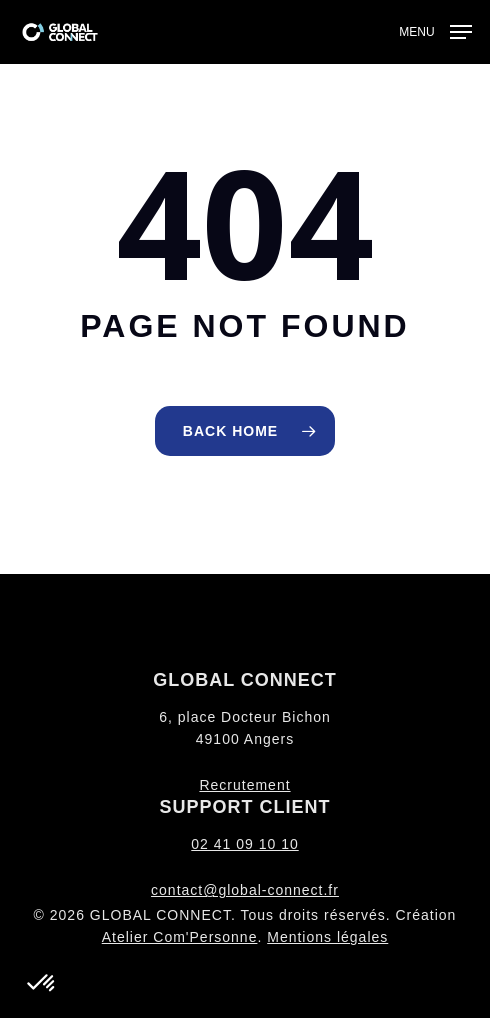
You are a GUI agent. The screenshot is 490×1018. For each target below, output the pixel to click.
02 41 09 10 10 (244, 844)
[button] (435, 31)
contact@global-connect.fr (245, 890)
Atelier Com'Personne (180, 937)
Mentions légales (327, 937)
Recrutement (244, 785)
